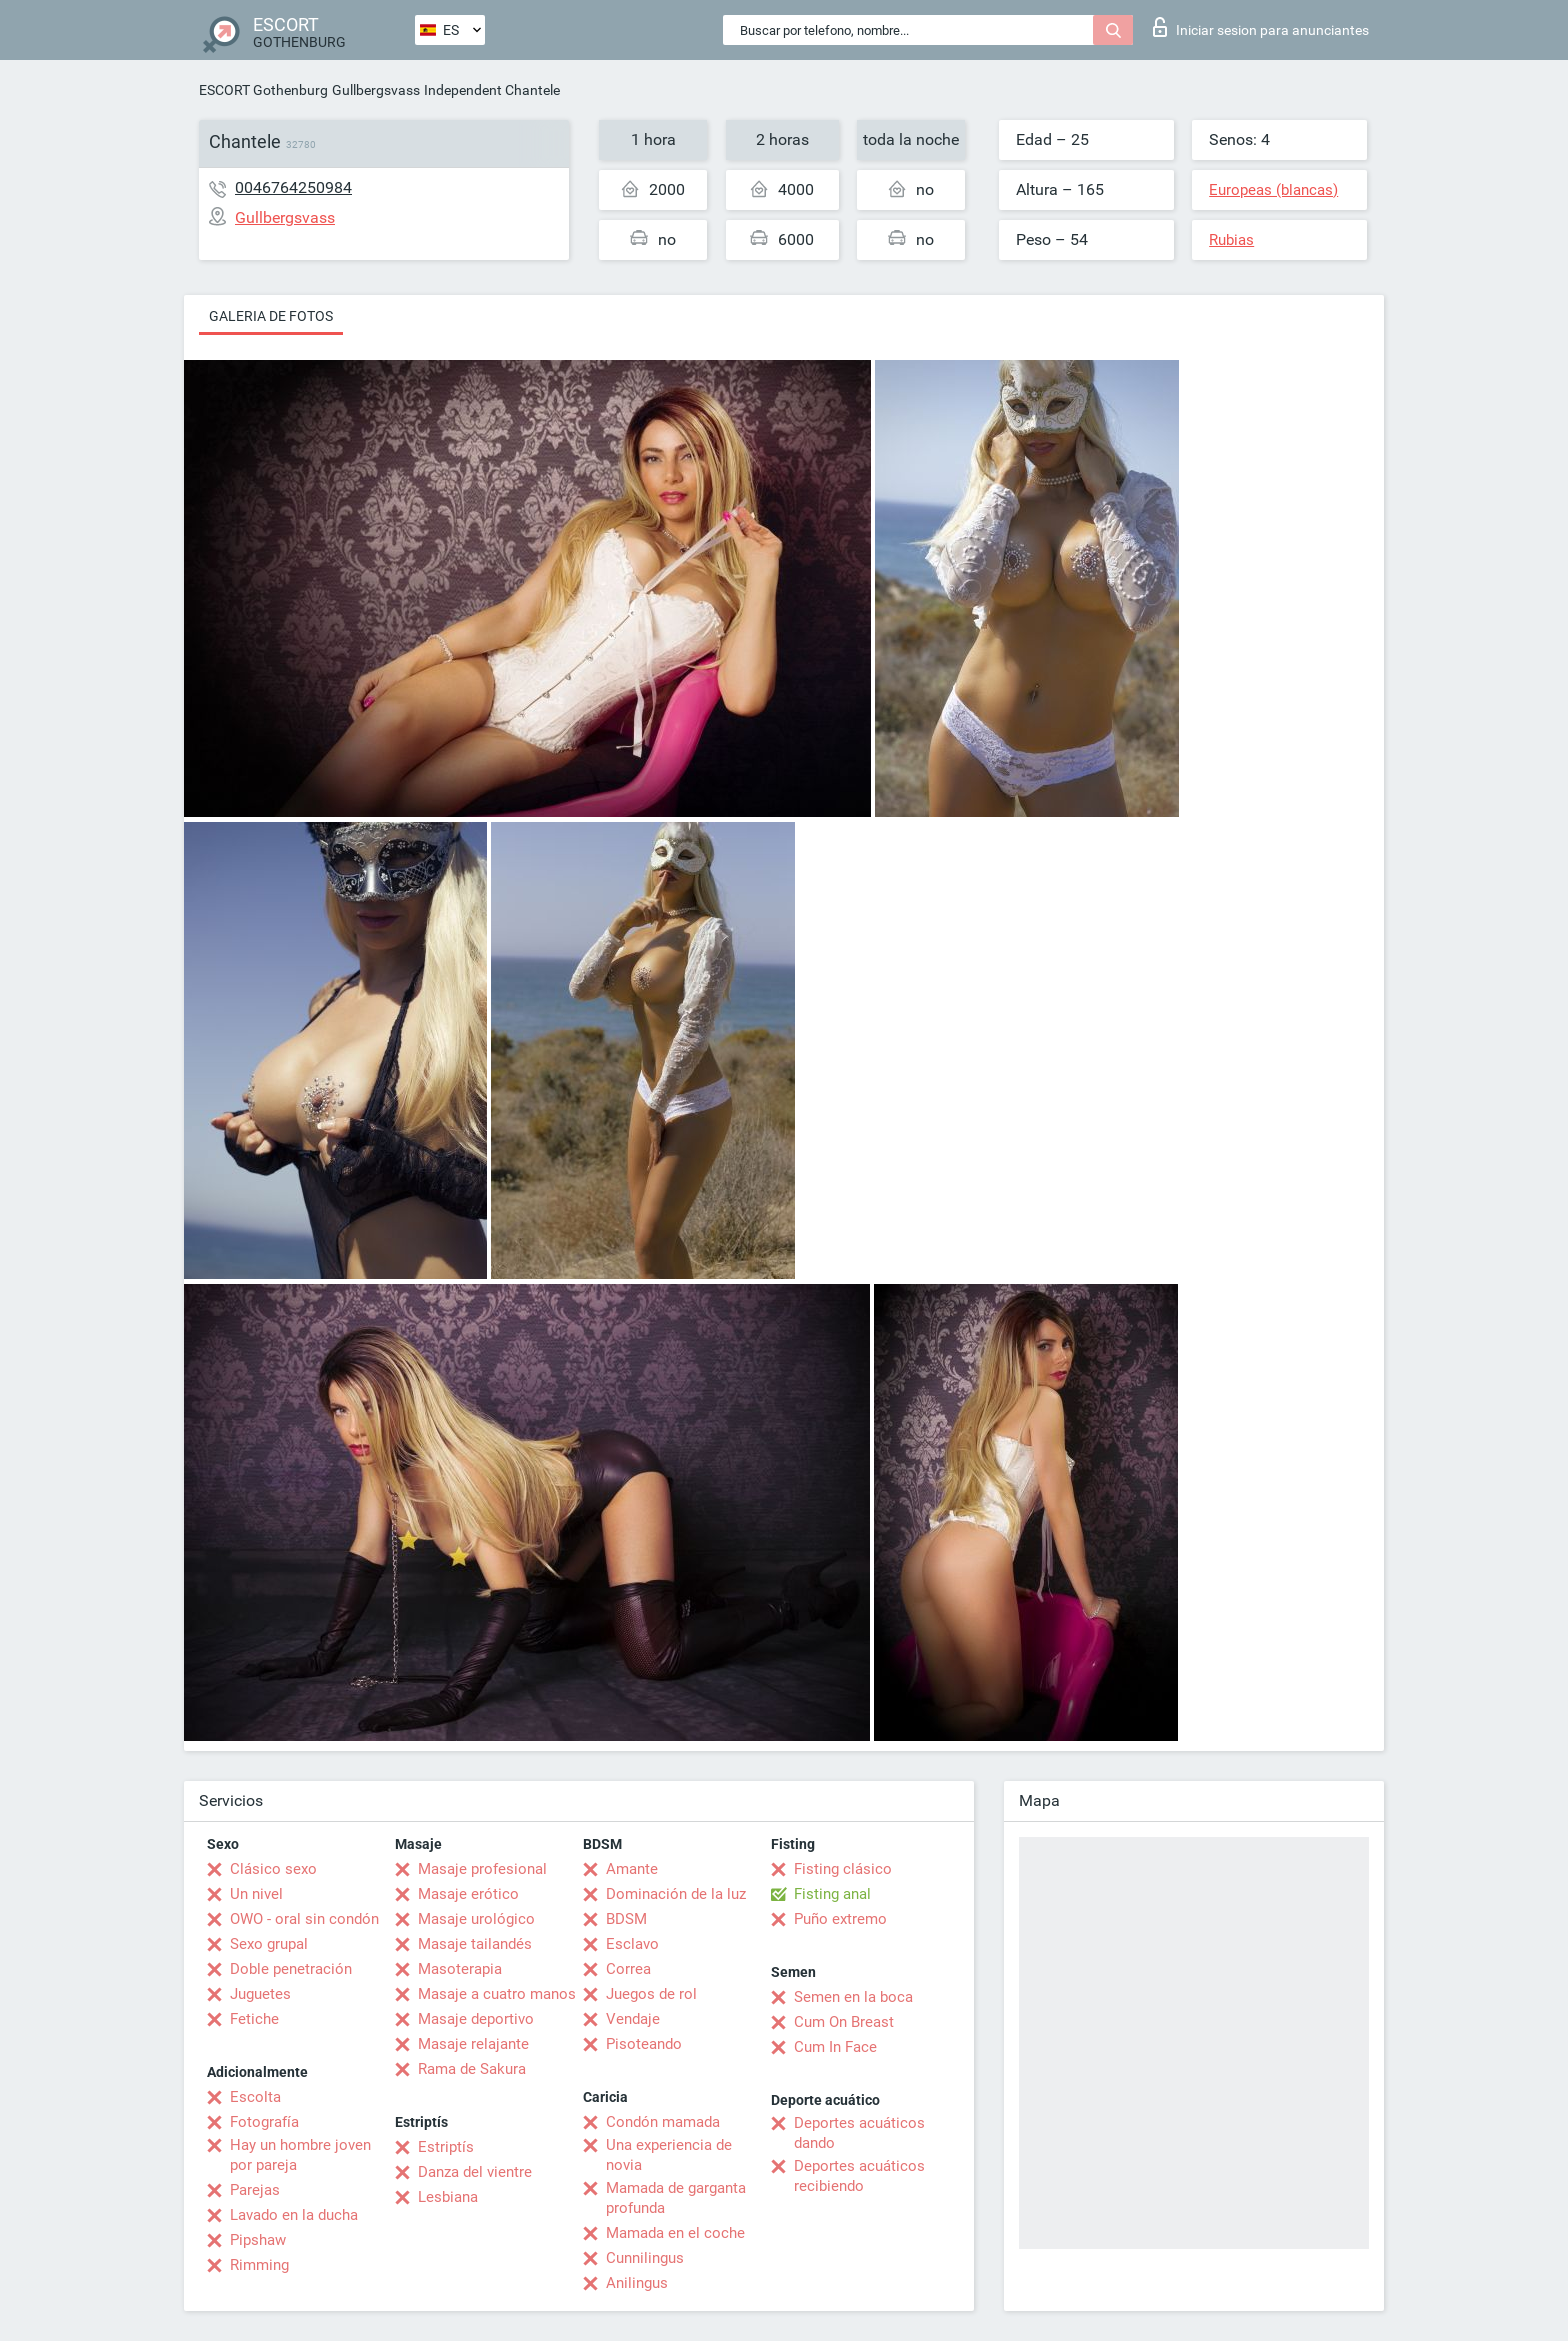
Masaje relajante (473, 2044)
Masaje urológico (476, 1919)
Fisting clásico (843, 1869)
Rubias (1231, 240)
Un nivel (256, 1894)
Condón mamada (663, 2122)
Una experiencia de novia (669, 2155)
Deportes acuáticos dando (859, 2133)
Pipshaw (258, 2240)
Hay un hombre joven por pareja (300, 2155)
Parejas (255, 2190)
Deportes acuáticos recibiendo (859, 2176)
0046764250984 (293, 187)
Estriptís (446, 2147)
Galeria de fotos (271, 316)
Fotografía (264, 2122)
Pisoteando (644, 2044)
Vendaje (633, 2019)
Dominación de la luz (676, 1894)
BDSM (626, 1919)
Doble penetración (291, 1969)
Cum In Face (835, 2047)
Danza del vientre (475, 2172)
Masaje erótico (468, 1894)
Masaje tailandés (475, 1944)
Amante (632, 1869)
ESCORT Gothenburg (263, 90)
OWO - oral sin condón (304, 1919)
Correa (628, 1969)
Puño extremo (840, 1919)
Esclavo (632, 1944)
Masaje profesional (482, 1869)
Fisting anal (832, 1894)
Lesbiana (448, 2197)
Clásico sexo (273, 1869)
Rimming (259, 2265)
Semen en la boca (853, 1997)
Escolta (255, 2097)
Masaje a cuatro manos (497, 1994)
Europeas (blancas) (1273, 190)
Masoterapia (460, 1969)
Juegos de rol (651, 1994)
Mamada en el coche (675, 2233)
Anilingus (637, 2283)
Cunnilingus (645, 2258)
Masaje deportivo (476, 2019)
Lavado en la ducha (294, 2215)
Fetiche (254, 2019)
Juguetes (260, 1994)
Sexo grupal (269, 1944)
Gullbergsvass (376, 90)
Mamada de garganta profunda (676, 2198)
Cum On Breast (844, 2022)
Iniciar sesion (1261, 27)
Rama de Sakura (472, 2069)
